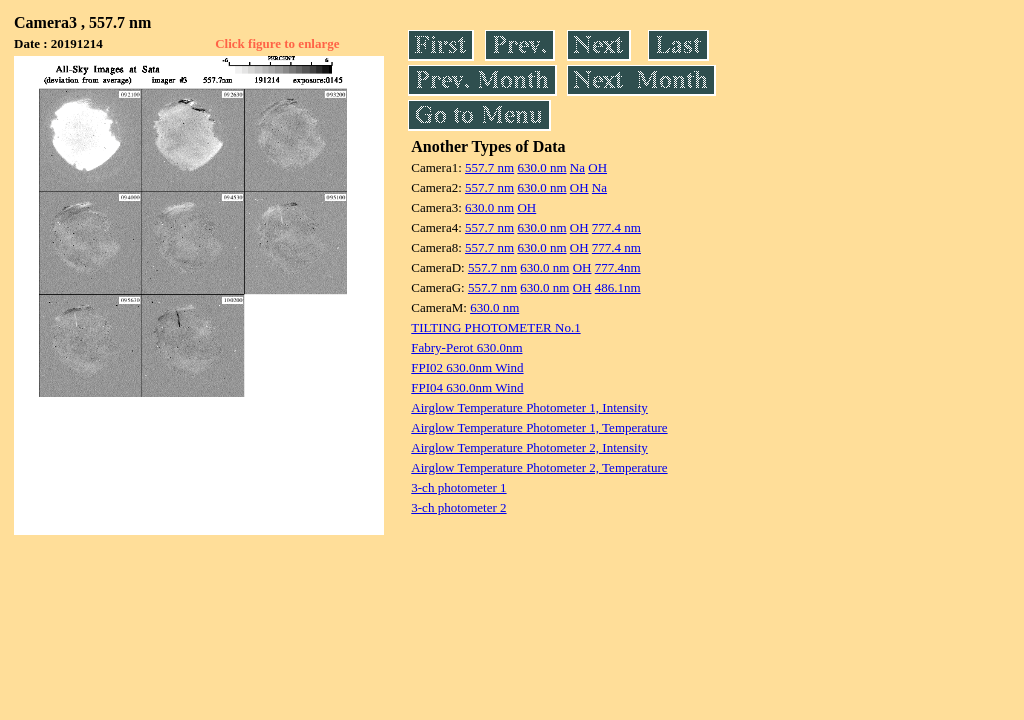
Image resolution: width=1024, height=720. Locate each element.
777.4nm (618, 267)
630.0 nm (541, 167)
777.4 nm (616, 227)
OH (597, 167)
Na (577, 167)
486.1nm (618, 287)
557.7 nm (489, 167)
